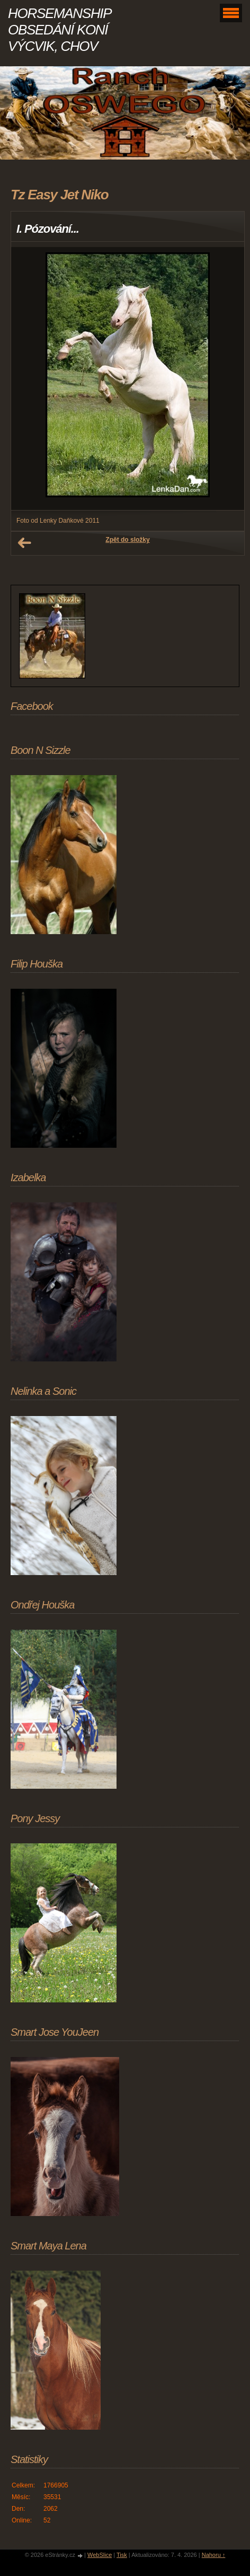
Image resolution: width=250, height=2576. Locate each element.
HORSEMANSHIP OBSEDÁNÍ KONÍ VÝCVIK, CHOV (59, 29)
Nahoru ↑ (214, 2555)
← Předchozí (24, 543)
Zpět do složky (127, 539)
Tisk (122, 2555)
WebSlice (99, 2555)
